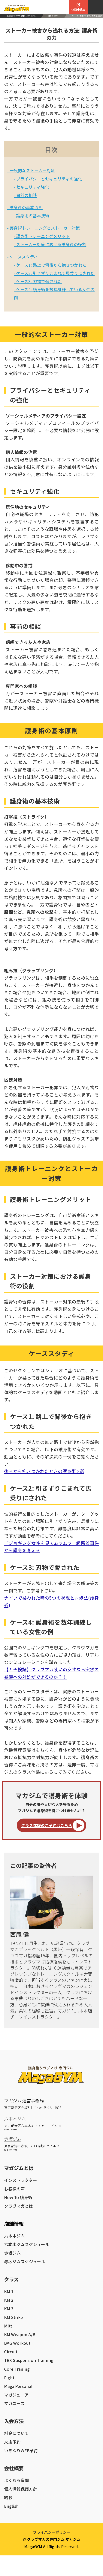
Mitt (8, 2329)
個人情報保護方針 (20, 2492)
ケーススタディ (23, 257)
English (11, 2509)
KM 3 (9, 2312)
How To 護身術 (18, 2201)
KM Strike (13, 2320)
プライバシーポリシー (51, 2535)
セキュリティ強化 (32, 187)
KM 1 (9, 2294)
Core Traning (17, 2372)
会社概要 (14, 2471)
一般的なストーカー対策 (32, 170)
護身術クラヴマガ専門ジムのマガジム (21, 16)
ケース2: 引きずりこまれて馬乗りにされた (55, 273)
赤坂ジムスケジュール (24, 2265)
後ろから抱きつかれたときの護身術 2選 (44, 1471)
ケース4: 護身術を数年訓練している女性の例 (54, 293)
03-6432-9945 (10, 2131)
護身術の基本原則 (26, 207)
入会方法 (14, 2424)
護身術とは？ (53, 16)
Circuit (10, 2355)
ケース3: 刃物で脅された (38, 281)
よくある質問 (16, 2483)
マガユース (14, 2406)
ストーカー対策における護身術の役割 (50, 244)
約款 (8, 2500)
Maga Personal (18, 2389)
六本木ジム (15, 2119)
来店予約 (12, 2445)
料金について (16, 2436)
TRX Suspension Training (29, 2363)
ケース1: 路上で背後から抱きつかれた (50, 265)
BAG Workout (17, 2346)
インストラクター (20, 2183)
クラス (11, 2282)
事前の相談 (26, 195)
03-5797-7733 (10, 2153)
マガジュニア (16, 2398)
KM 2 (9, 2303)
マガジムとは (18, 2171)
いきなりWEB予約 (21, 2453)
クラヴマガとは (18, 2209)
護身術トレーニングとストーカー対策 (44, 228)
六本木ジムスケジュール (26, 2247)
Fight (9, 2381)
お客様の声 (14, 2192)
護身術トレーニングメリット (42, 236)
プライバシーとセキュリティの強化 (48, 179)
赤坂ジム (12, 2141)
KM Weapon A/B (20, 2338)
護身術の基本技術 (32, 215)
